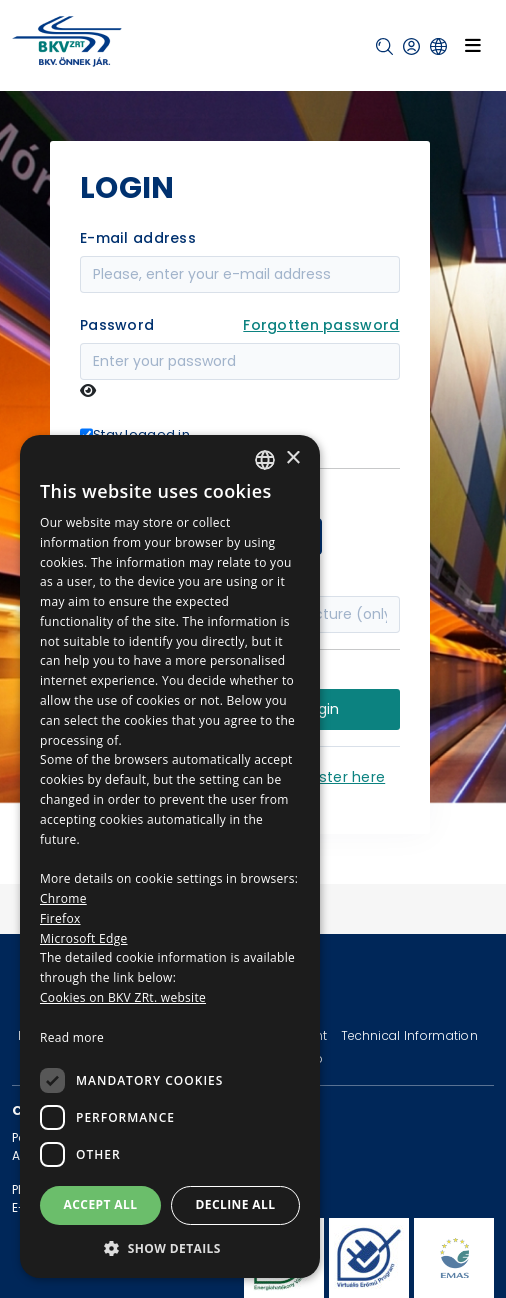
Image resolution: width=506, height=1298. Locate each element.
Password (117, 325)
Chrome (63, 898)
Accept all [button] (101, 1204)
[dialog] (170, 856)
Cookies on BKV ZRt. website (123, 997)
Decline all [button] (236, 1204)
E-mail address (138, 238)
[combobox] (265, 460)
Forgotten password (321, 325)
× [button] (292, 458)
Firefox (60, 918)
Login (321, 709)
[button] (384, 46)
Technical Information (409, 1035)
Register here (337, 777)
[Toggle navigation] (473, 45)
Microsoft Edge (84, 938)
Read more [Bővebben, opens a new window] (72, 1037)
